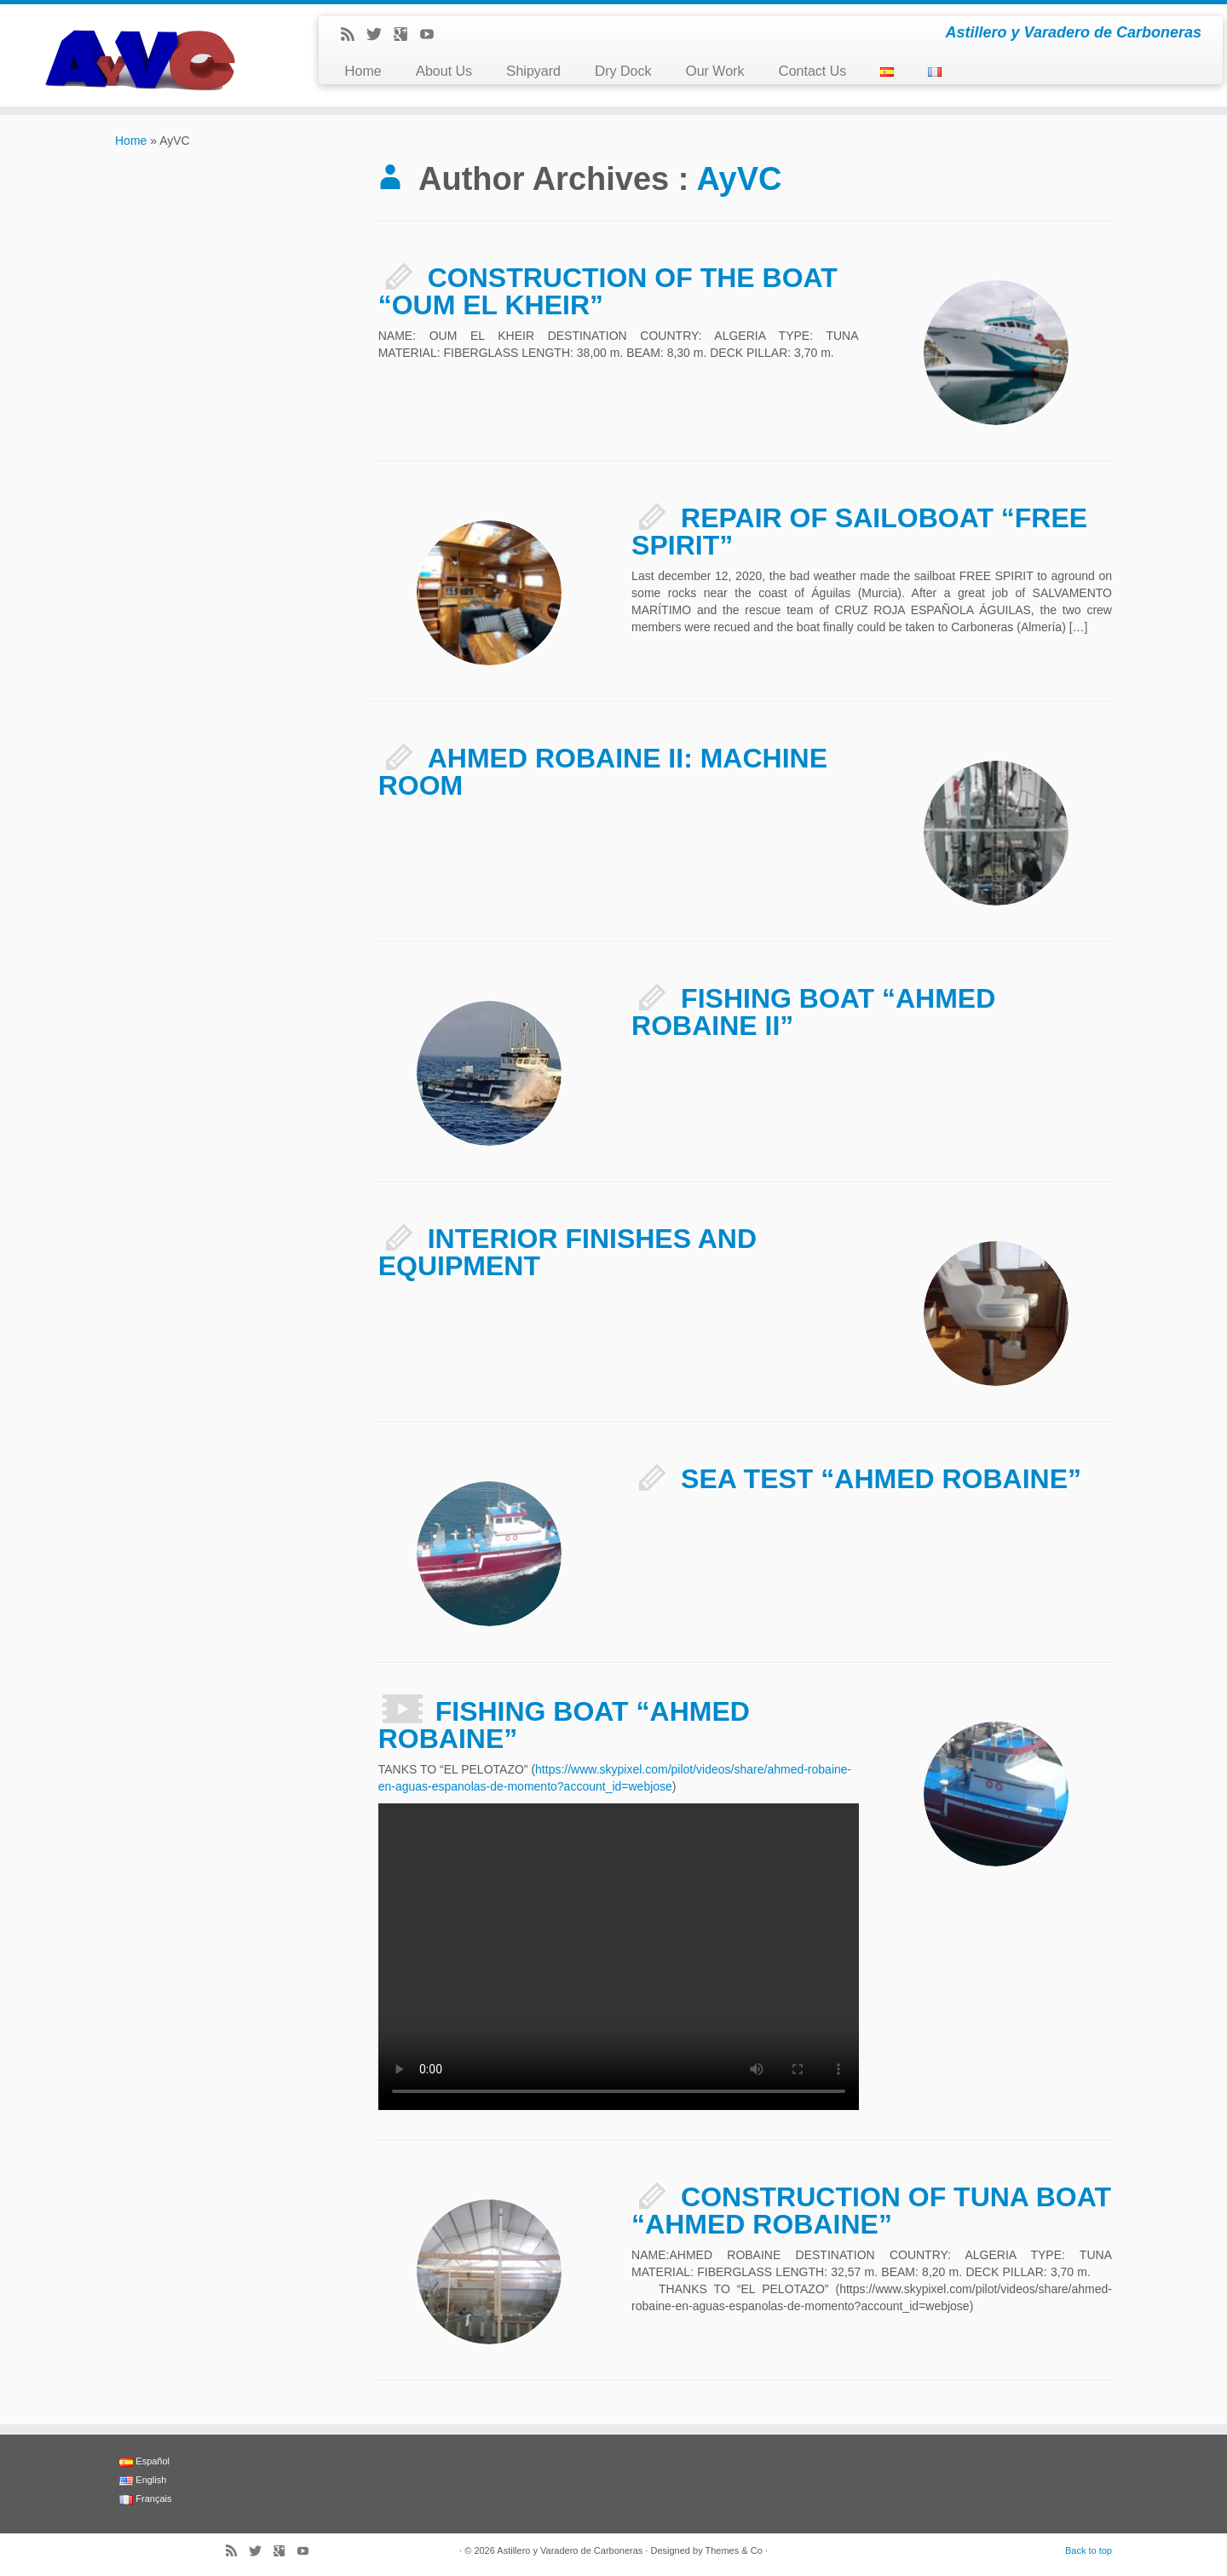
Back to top (1088, 2550)
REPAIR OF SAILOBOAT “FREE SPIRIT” (859, 532)
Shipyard (533, 71)
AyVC (739, 179)
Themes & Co (734, 2550)
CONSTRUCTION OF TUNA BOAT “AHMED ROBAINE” (871, 2211)
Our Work (714, 71)
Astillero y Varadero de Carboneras (569, 2550)
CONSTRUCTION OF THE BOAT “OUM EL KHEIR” (608, 291)
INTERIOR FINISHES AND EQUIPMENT (567, 1252)
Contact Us (812, 71)
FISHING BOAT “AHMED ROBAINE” (564, 1725)
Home (362, 71)
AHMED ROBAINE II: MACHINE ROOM (602, 772)
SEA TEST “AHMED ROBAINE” (881, 1478)
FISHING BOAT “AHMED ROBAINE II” (813, 1012)
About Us (444, 71)
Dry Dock (623, 71)
